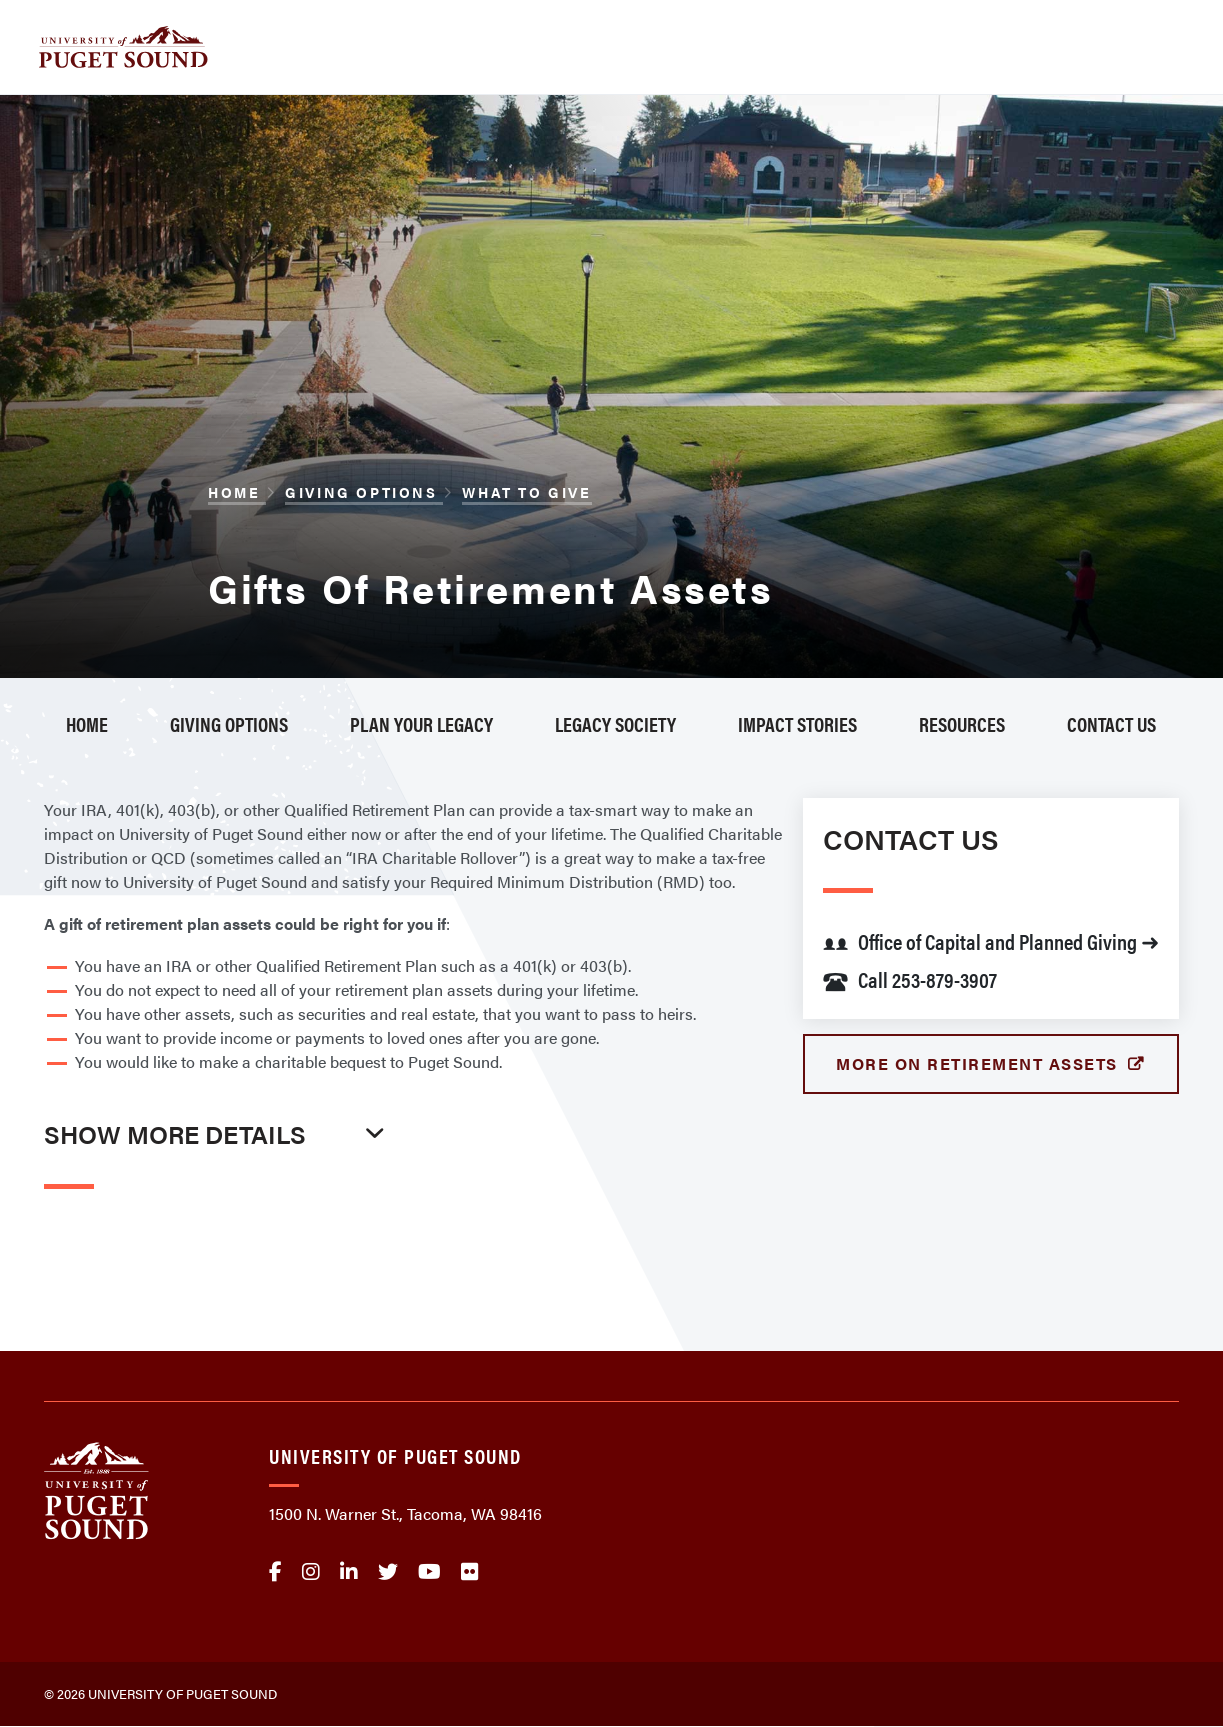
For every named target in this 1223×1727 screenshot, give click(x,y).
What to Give (526, 492)
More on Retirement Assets (979, 1063)
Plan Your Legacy (421, 723)
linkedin (349, 1572)
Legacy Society (615, 723)
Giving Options (364, 492)
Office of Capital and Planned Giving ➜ (991, 940)
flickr (470, 1572)
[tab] (219, 1176)
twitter (388, 1572)
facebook (275, 1572)
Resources (962, 723)
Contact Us (1111, 723)
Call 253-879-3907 (910, 978)
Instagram (311, 1572)
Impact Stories (797, 723)
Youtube (429, 1572)
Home (237, 492)
